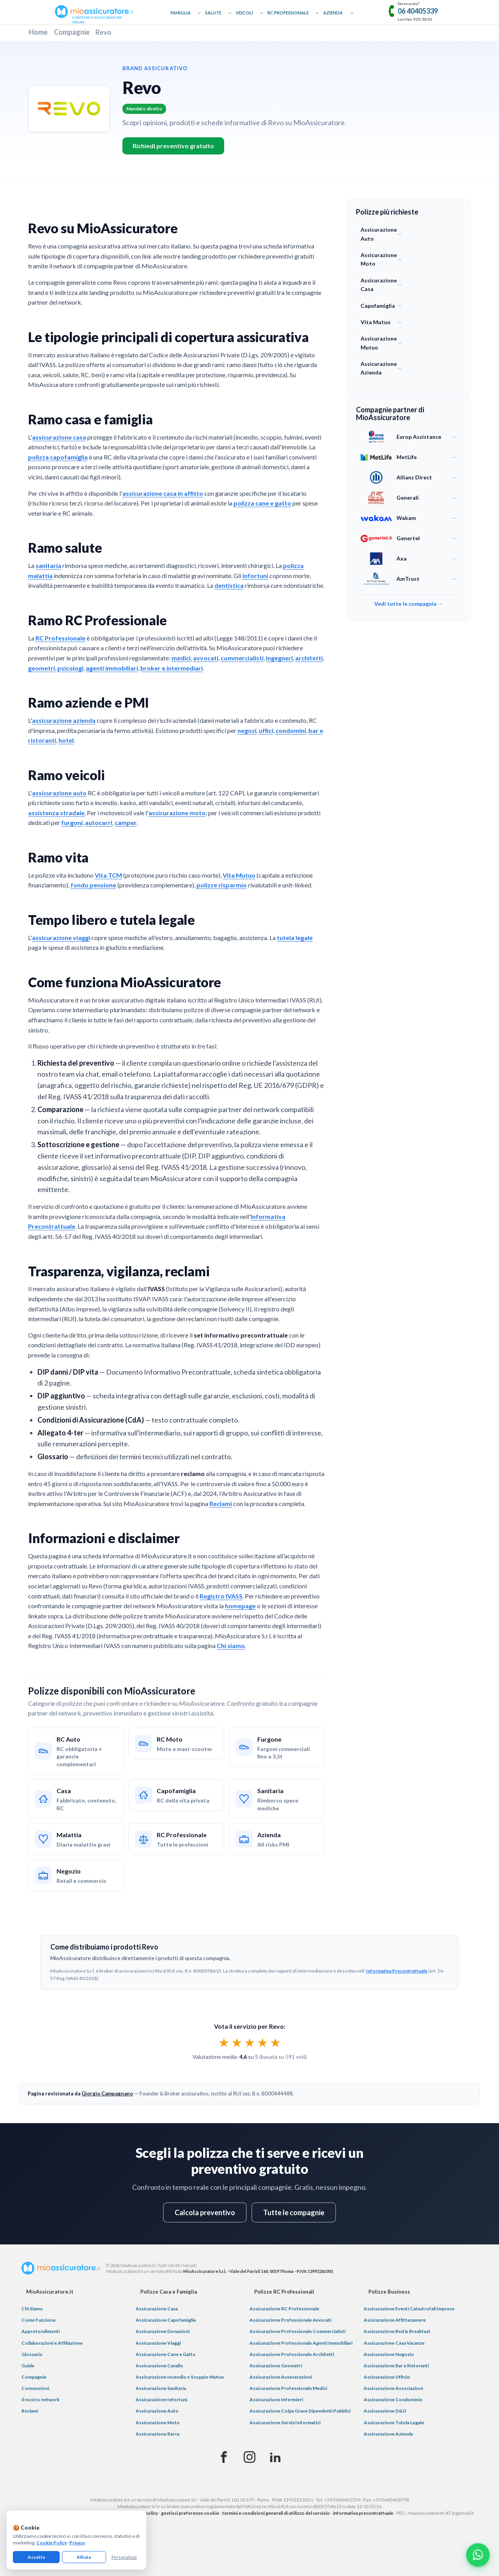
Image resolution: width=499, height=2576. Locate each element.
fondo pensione (93, 885)
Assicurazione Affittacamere (395, 2320)
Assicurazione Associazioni (393, 2388)
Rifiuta (84, 2557)
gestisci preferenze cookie (190, 2513)
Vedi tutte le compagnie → (408, 603)
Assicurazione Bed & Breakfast (397, 2331)
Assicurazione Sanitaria (161, 2388)
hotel (66, 740)
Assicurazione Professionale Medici (288, 2388)
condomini (291, 730)
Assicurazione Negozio (389, 2354)
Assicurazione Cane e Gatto (166, 2354)
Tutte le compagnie (293, 2212)
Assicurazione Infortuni (161, 2399)
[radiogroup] (249, 2042)
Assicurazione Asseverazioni (281, 2377)
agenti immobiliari (112, 668)
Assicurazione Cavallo (159, 2365)
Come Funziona (38, 2320)
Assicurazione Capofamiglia (166, 2320)
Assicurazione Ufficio (387, 2377)
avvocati (205, 658)
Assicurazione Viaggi (158, 2343)
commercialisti (242, 658)
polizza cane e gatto (262, 503)
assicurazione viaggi (61, 937)
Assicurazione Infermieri (276, 2399)
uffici (266, 730)
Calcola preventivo (205, 2212)
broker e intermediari (171, 668)
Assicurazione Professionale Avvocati (290, 2320)
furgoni (72, 822)
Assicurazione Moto (158, 2422)
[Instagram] (249, 2457)
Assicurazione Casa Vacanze (394, 2343)
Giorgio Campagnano (107, 2093)
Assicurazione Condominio (393, 2399)
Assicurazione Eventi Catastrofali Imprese (409, 2309)
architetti (309, 658)
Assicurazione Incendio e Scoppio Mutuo (180, 2377)
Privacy (77, 2543)
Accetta (36, 2557)
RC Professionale (288, 12)
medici (181, 658)
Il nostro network (40, 2399)
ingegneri (279, 658)
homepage (240, 1605)
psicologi (70, 668)
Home (38, 32)
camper (126, 822)
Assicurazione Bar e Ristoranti (396, 2365)
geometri (41, 668)
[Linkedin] (275, 2457)
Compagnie (72, 32)
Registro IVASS (221, 1596)
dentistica (229, 585)
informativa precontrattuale (363, 2513)
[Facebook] (223, 2457)
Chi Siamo (32, 2309)
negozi (247, 730)
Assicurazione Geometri (276, 2365)
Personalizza (124, 2557)
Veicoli (244, 12)
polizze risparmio (221, 885)
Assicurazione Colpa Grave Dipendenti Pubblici (300, 2411)
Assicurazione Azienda (388, 2434)
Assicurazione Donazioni (162, 2331)
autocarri (98, 822)
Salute (213, 12)
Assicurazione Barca (157, 2434)
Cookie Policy (51, 2543)
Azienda (333, 12)
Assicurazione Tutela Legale (394, 2422)
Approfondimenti (40, 2331)
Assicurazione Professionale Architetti (292, 2354)
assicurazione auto (59, 793)
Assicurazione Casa (157, 2309)
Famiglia (180, 12)
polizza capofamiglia (58, 457)
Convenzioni (35, 2388)
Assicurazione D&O (385, 2411)
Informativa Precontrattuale (396, 1971)
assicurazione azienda (64, 720)
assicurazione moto (177, 812)
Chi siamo (231, 1645)
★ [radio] (224, 2042)
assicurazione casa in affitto (162, 493)
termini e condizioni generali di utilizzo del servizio (276, 2513)
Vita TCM (108, 875)
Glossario (31, 2354)
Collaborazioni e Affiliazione (52, 2343)
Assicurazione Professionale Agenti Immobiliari (301, 2343)
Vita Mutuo (239, 875)
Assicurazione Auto (157, 2411)
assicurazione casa (59, 437)
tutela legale (295, 937)
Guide (27, 2365)
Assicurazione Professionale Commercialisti (297, 2331)
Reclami (220, 1503)
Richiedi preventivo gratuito (173, 145)
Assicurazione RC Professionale (284, 2309)
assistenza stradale (56, 812)
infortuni (255, 575)
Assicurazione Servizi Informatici (285, 2422)
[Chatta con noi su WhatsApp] (478, 2555)
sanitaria (48, 565)
